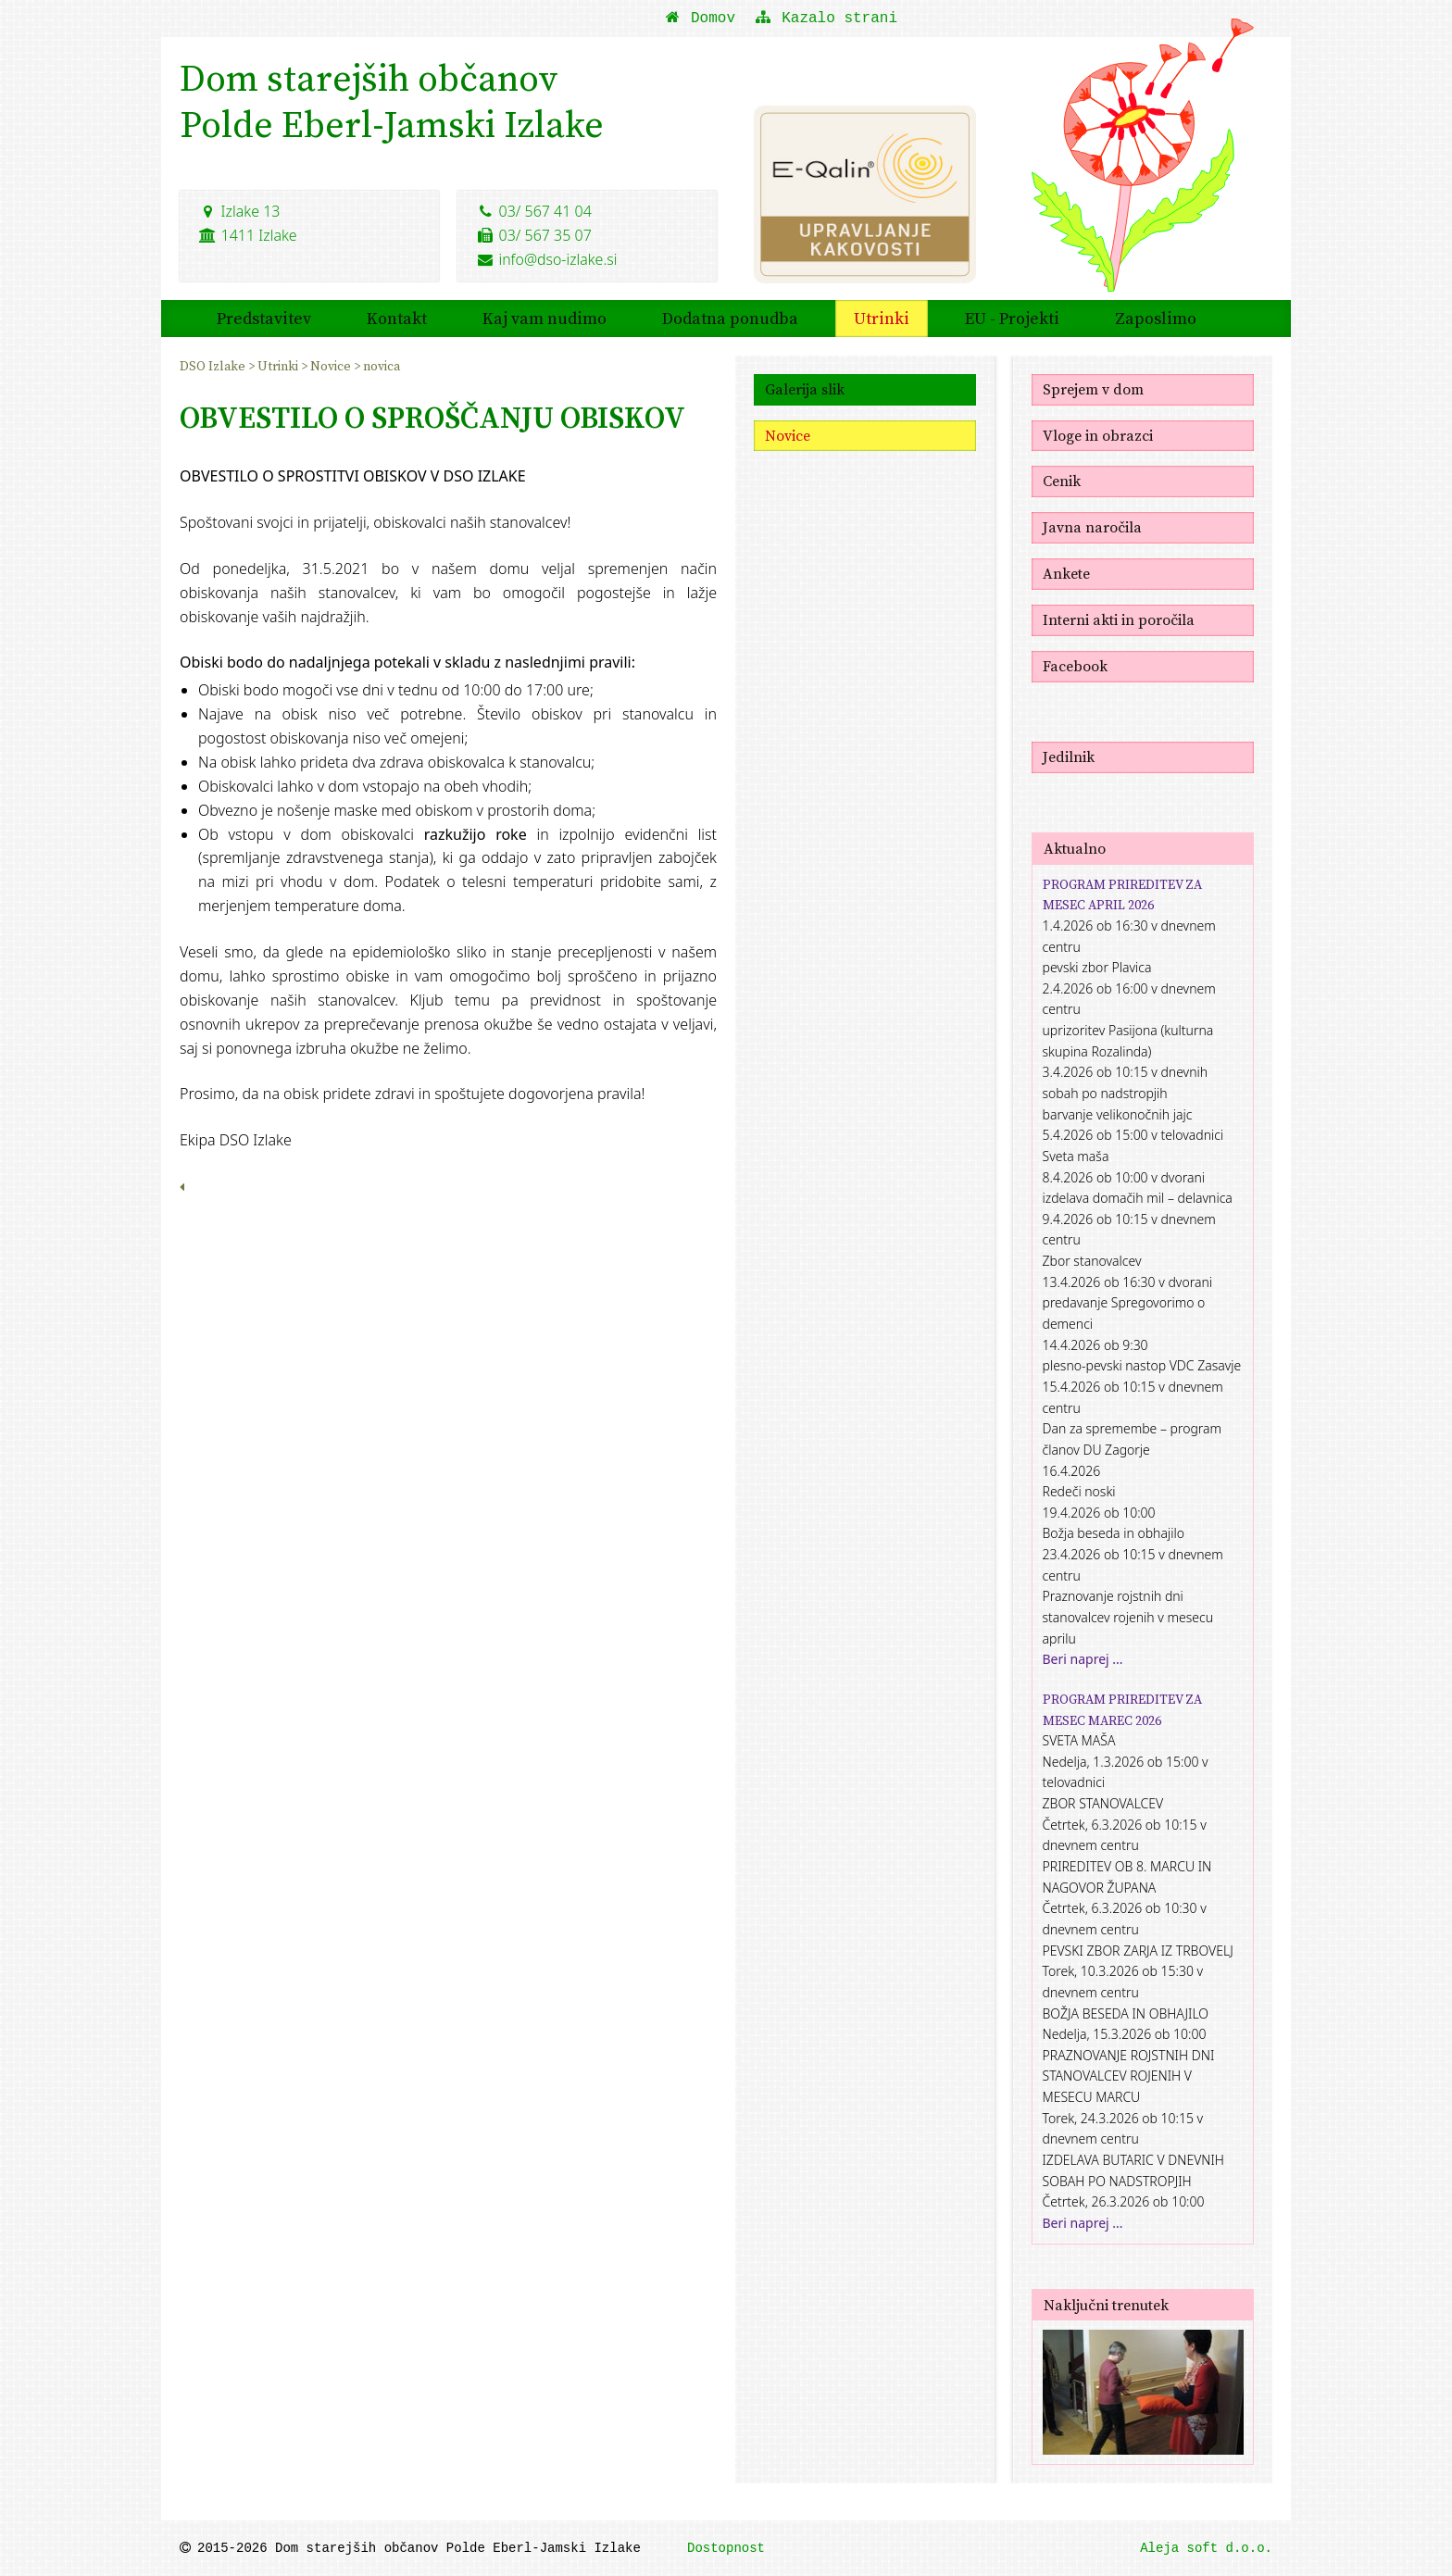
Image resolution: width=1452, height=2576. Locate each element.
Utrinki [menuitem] (881, 317)
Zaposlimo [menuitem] (1155, 317)
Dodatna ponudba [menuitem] (730, 317)
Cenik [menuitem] (1062, 480)
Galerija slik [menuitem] (805, 388)
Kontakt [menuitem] (397, 317)
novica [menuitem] (381, 365)
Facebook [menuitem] (1075, 665)
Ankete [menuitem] (1066, 573)
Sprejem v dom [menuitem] (1093, 388)
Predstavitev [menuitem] (264, 317)
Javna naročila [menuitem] (1092, 527)
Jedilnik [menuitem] (1069, 755)
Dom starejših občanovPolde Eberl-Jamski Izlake (392, 102)
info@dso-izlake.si (547, 258)
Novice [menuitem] (332, 365)
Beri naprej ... (1083, 1659)
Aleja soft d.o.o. (1206, 2548)
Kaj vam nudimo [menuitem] (544, 317)
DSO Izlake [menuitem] (214, 365)
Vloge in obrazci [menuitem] (1098, 434)
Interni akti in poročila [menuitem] (1119, 618)
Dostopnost (726, 2548)
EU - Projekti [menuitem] (1012, 317)
